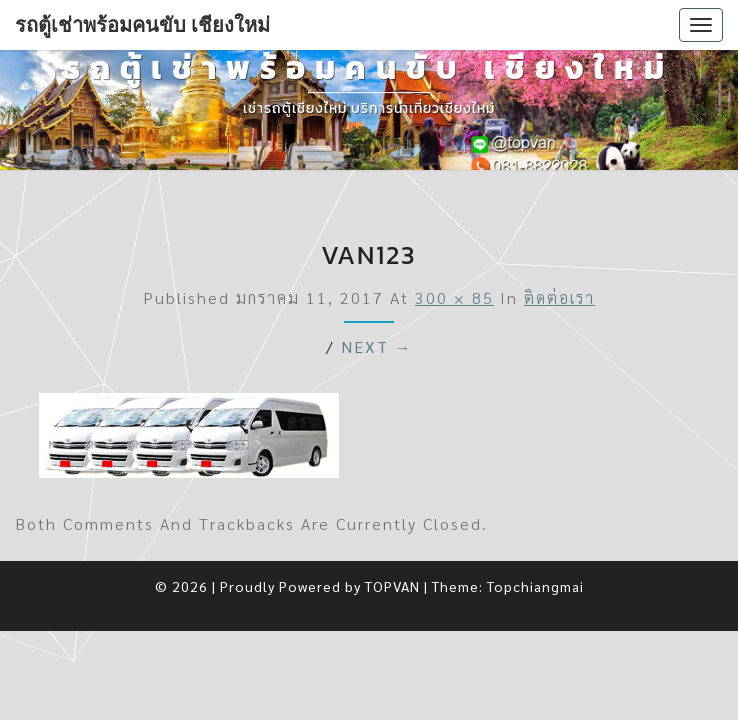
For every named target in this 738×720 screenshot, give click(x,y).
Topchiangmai (535, 586)
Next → (377, 346)
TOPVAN (392, 586)
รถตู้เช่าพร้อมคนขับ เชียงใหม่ (142, 25)
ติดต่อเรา (559, 297)
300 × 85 (454, 297)
